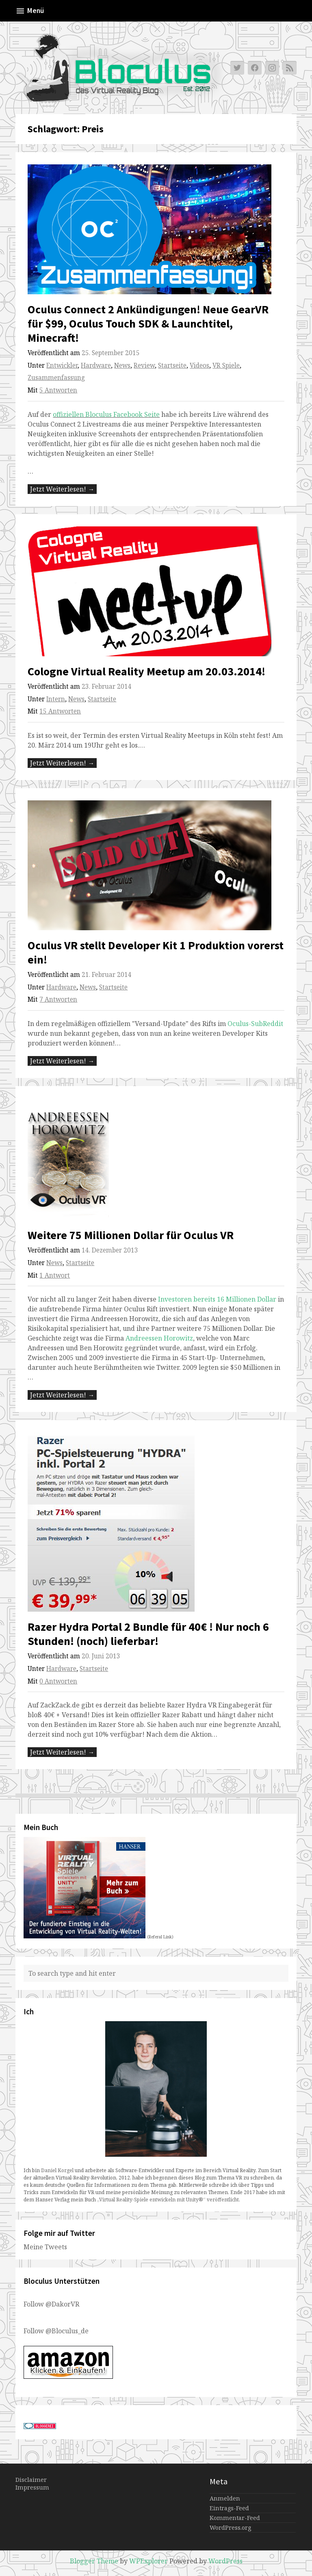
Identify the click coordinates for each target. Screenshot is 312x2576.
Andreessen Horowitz (159, 1338)
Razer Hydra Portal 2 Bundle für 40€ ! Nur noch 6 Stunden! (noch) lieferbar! (148, 1633)
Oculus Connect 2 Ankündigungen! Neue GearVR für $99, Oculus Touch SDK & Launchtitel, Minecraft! (148, 323)
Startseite (172, 365)
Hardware (96, 365)
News (122, 365)
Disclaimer (31, 2479)
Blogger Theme (94, 2561)
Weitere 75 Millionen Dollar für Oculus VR (131, 1235)
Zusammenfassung (56, 377)
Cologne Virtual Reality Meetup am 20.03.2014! (146, 671)
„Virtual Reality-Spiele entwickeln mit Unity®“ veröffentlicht (168, 2199)
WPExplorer (148, 2561)
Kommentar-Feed (235, 2518)
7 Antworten (58, 999)
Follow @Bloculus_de (56, 2330)
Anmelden (225, 2498)
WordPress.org (230, 2527)
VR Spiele (226, 365)
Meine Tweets (45, 2246)
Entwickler (62, 365)
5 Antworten (58, 390)
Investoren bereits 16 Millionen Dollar (216, 1299)
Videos (199, 365)
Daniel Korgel (57, 2170)
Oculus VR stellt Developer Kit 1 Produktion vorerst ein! (156, 952)
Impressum (32, 2487)
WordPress (225, 2561)
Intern (55, 699)
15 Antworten (60, 711)
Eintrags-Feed (229, 2508)
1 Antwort (54, 1275)
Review (144, 365)
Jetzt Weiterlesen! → (62, 489)
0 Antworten (58, 1681)
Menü (29, 11)
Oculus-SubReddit (255, 1023)
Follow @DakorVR (51, 2304)
